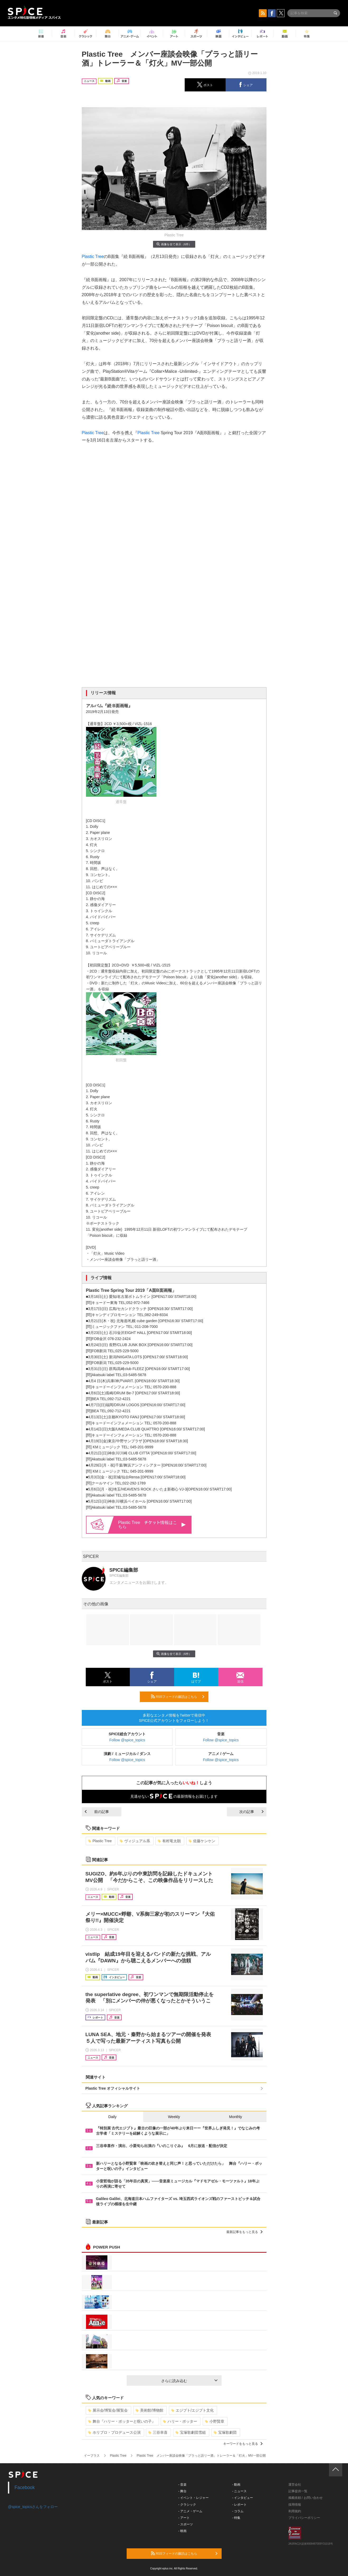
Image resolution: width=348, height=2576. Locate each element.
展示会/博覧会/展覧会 (108, 2410)
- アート (184, 2518)
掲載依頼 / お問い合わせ (305, 2498)
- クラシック (187, 2504)
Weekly (174, 2117)
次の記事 (251, 1812)
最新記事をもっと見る (244, 2232)
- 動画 (236, 2484)
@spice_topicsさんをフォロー (33, 2507)
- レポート (239, 2504)
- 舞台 (182, 2491)
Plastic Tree (93, 256)
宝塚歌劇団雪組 (190, 2432)
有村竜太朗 (169, 1841)
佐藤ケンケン (202, 1841)
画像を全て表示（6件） (174, 244)
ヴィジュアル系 (135, 1841)
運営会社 (294, 2484)
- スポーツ (185, 2524)
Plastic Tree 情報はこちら (152, 1524)
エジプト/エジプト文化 (192, 2410)
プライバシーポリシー (304, 2518)
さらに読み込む (189, 2381)
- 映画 (182, 2531)
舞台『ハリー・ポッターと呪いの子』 (121, 2421)
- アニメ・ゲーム (190, 2511)
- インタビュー (242, 2498)
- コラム (238, 2511)
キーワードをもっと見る (243, 2444)
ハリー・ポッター (180, 2421)
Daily (112, 2117)
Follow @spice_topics (127, 1740)
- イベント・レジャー (193, 2498)
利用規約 (294, 2511)
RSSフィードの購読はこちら (177, 1696)
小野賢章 (214, 2421)
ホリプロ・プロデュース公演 (114, 2432)
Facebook (25, 2487)
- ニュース (239, 2491)
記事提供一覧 (297, 2491)
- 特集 (236, 2518)
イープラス (92, 2455)
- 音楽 (182, 2484)
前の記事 (97, 1812)
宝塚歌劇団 (225, 2432)
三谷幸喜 (158, 2432)
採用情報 (294, 2504)
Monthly (235, 2117)
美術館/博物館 (149, 2410)
